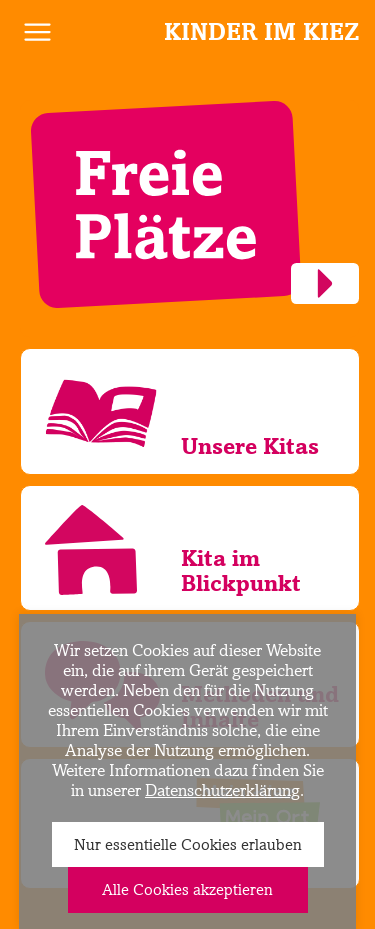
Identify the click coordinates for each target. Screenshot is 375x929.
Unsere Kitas (250, 445)
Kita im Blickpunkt (241, 570)
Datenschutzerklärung (222, 790)
